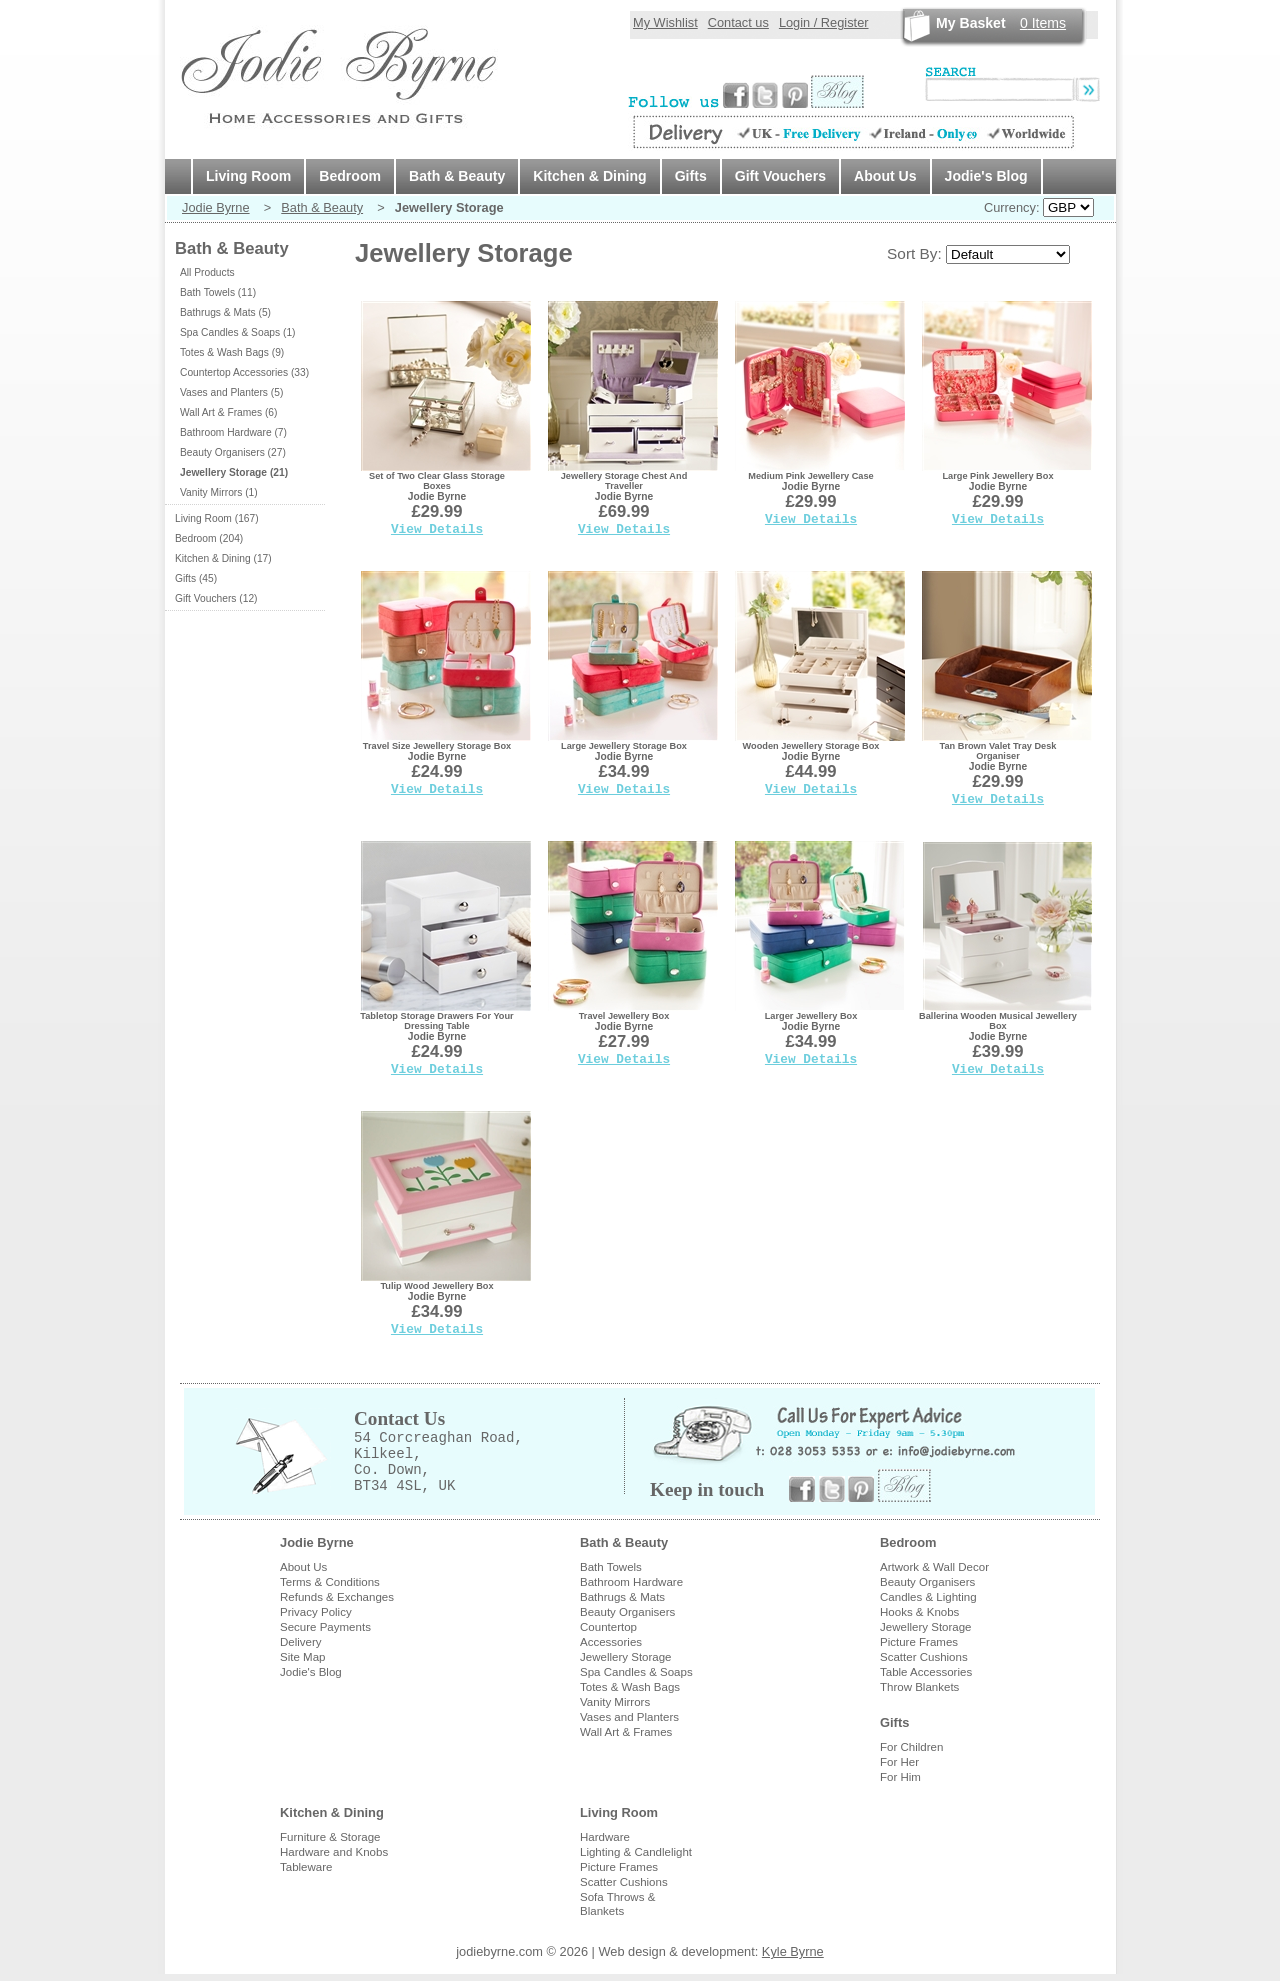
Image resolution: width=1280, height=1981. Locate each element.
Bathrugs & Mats (622, 1597)
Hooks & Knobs (919, 1612)
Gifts (691, 176)
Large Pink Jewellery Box (998, 476)
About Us (885, 176)
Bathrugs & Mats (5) (225, 312)
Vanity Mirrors (615, 1702)
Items (1043, 23)
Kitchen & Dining (589, 176)
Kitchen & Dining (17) (223, 558)
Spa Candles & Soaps (636, 1672)
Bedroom (350, 176)
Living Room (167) (217, 518)
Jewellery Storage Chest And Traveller (624, 481)
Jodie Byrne (216, 207)
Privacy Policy (316, 1612)
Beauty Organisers (627, 1612)
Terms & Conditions (330, 1582)
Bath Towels (611, 1567)
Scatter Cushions (924, 1657)
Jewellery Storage (626, 1657)
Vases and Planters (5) (231, 392)
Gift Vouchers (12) (216, 598)
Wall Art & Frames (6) (228, 412)
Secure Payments (325, 1627)
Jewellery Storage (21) (234, 472)
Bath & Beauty (457, 176)
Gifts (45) (196, 578)
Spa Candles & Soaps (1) (238, 332)
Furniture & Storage (330, 1837)
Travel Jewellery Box (624, 1016)
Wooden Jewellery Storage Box (811, 746)
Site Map (302, 1657)
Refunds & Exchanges (337, 1597)
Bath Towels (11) (218, 292)
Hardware (605, 1837)
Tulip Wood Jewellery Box (436, 1286)
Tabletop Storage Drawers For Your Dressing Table (436, 1021)
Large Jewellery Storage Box (624, 746)
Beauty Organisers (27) (233, 452)
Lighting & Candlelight (636, 1852)
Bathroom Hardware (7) (233, 432)
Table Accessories (926, 1672)
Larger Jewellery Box (811, 1016)
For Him (900, 1777)
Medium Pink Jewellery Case (810, 476)
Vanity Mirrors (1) (219, 492)
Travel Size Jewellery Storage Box (437, 746)
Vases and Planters (629, 1717)
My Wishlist (665, 22)
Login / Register (824, 22)
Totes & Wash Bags (630, 1687)
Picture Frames (919, 1642)
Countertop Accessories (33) (244, 372)
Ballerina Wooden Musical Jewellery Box (998, 1021)
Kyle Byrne (793, 1951)
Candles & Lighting (928, 1597)
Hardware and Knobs (334, 1852)
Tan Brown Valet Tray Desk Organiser (998, 751)
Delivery (301, 1642)
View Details (437, 529)
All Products (207, 272)
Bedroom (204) (209, 538)
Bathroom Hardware (631, 1582)
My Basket (971, 23)
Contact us (738, 22)
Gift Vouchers (780, 176)
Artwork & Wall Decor (934, 1567)
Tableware (306, 1867)
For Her (899, 1762)
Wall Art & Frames (626, 1732)
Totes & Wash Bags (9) (232, 352)
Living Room (248, 176)
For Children (911, 1747)
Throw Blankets (919, 1687)
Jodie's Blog (986, 176)
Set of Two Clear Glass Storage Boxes (437, 481)
